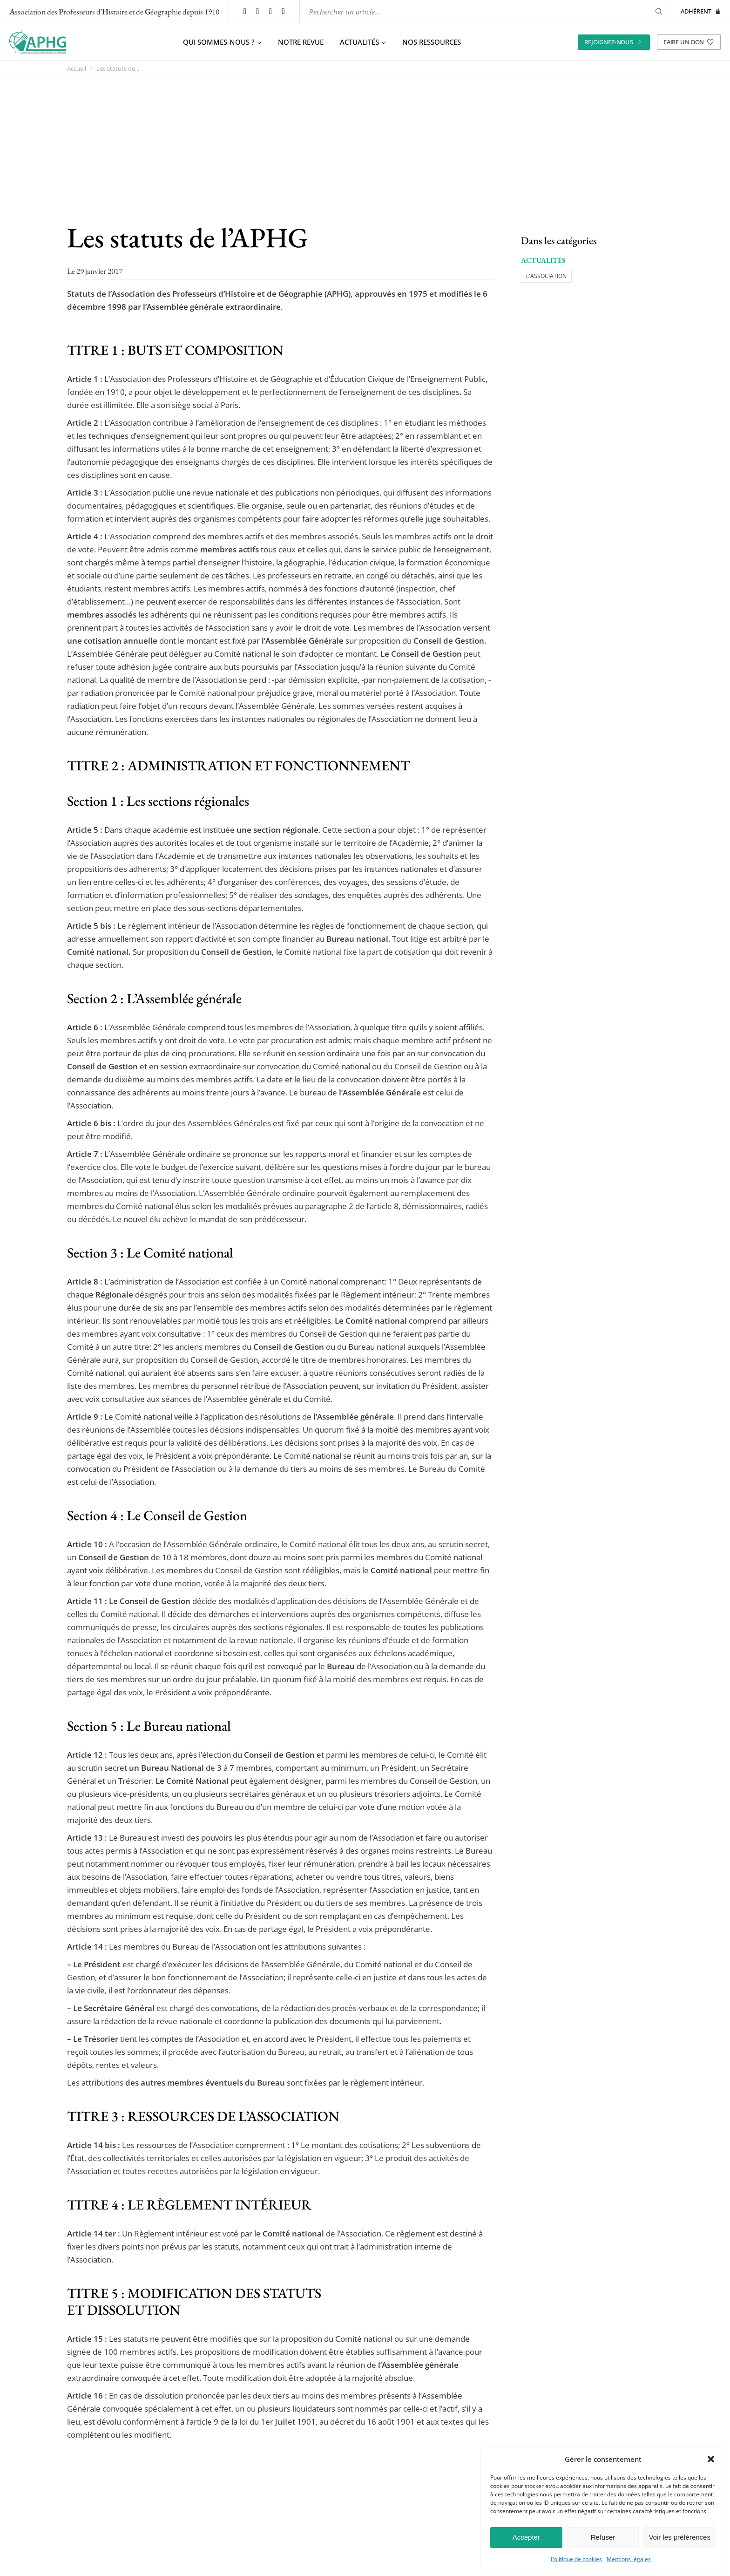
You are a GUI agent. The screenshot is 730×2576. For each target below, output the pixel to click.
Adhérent (701, 11)
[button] (711, 2459)
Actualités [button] (363, 42)
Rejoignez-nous (613, 41)
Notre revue (301, 42)
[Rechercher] (657, 11)
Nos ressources (431, 42)
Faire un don (688, 41)
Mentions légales (629, 2559)
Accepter (526, 2537)
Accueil (76, 69)
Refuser (603, 2537)
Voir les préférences (679, 2537)
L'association (546, 275)
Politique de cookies (576, 2559)
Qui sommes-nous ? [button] (222, 42)
